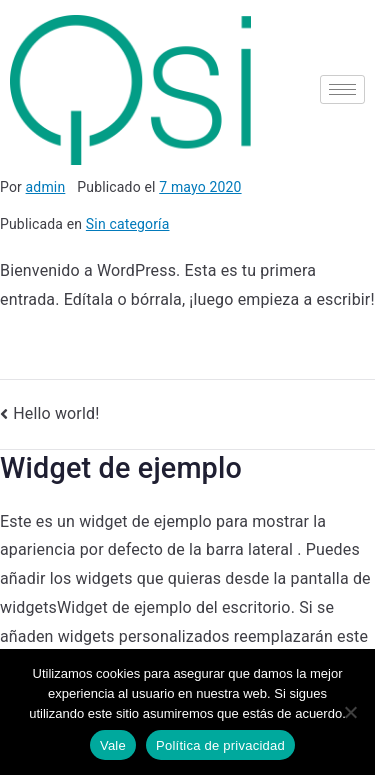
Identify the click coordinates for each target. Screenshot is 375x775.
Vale (113, 745)
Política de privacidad (220, 745)
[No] (350, 712)
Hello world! (56, 413)
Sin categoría (128, 224)
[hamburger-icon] (342, 89)
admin (46, 187)
